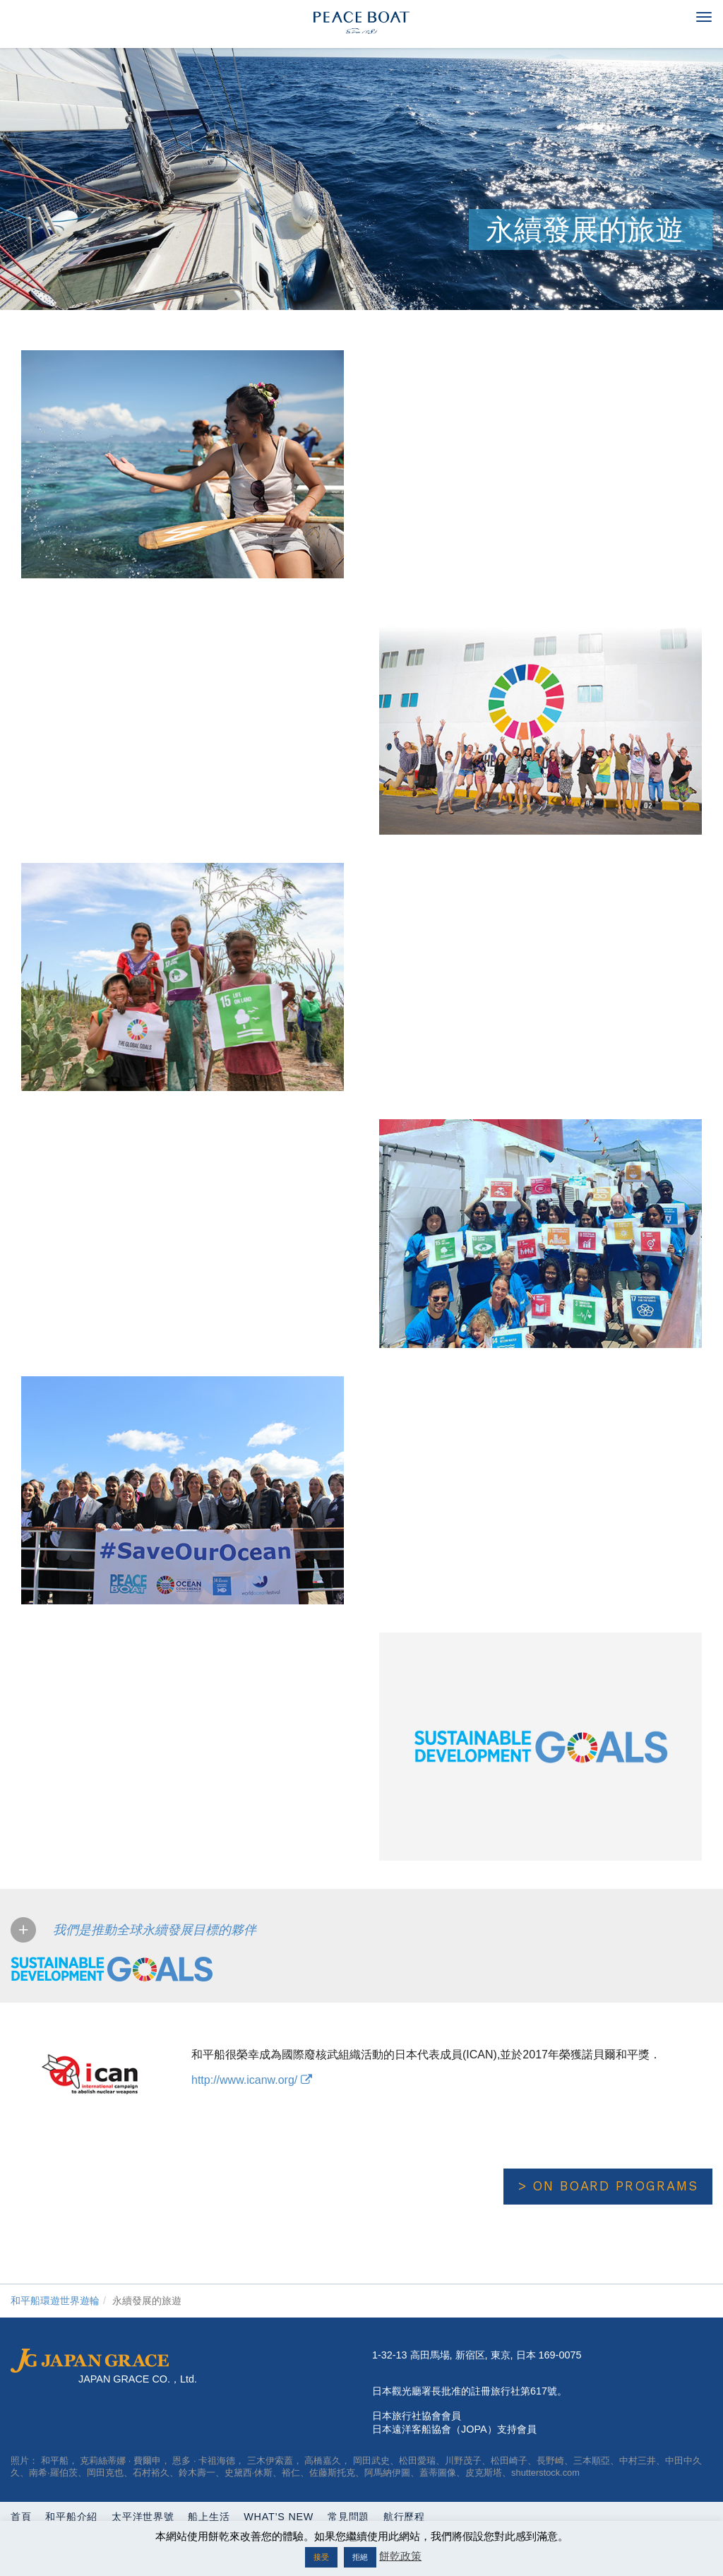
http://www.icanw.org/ (251, 2080)
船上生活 (208, 2516)
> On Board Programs (608, 2185)
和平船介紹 (71, 2516)
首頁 (21, 2516)
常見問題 (348, 2516)
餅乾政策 (400, 2556)
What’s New (278, 2516)
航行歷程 (404, 2516)
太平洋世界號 (143, 2516)
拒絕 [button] (360, 2557)
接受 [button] (321, 2557)
